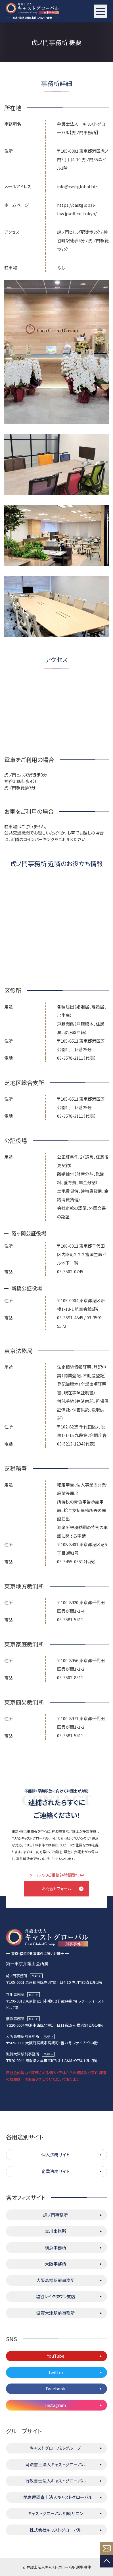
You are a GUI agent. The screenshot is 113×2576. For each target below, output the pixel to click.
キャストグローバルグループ (55, 2448)
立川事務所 (55, 2231)
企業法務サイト (55, 2171)
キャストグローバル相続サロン (55, 2513)
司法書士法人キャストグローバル (55, 2464)
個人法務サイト (55, 2154)
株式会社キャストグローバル (55, 2530)
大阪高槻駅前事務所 (55, 2280)
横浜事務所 (55, 2247)
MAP (35, 1976)
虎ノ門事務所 (55, 2215)
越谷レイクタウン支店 (55, 2296)
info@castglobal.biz (77, 186)
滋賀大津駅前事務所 (55, 2313)
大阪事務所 (55, 2264)
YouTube (55, 2356)
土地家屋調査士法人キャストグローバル (55, 2497)
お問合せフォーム (56, 1888)
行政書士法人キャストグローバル (55, 2481)
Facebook (56, 2388)
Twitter (55, 2372)
